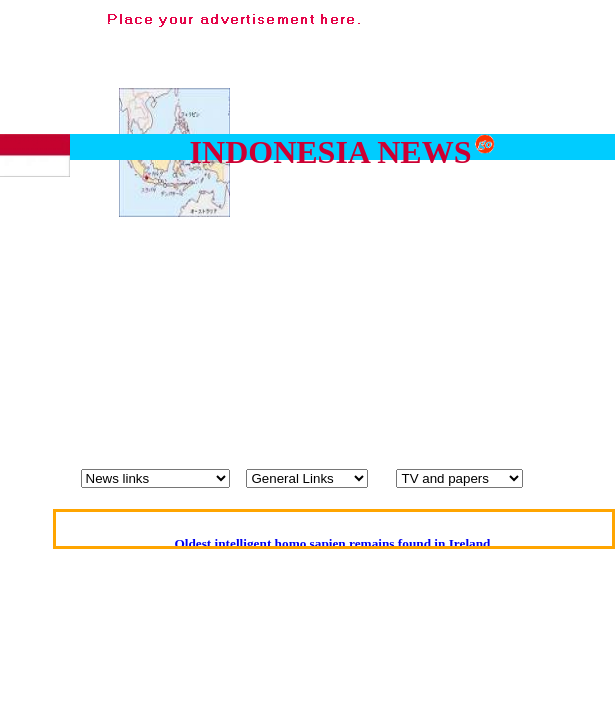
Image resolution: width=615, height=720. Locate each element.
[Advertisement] (419, 203)
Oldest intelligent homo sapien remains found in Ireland (332, 543)
